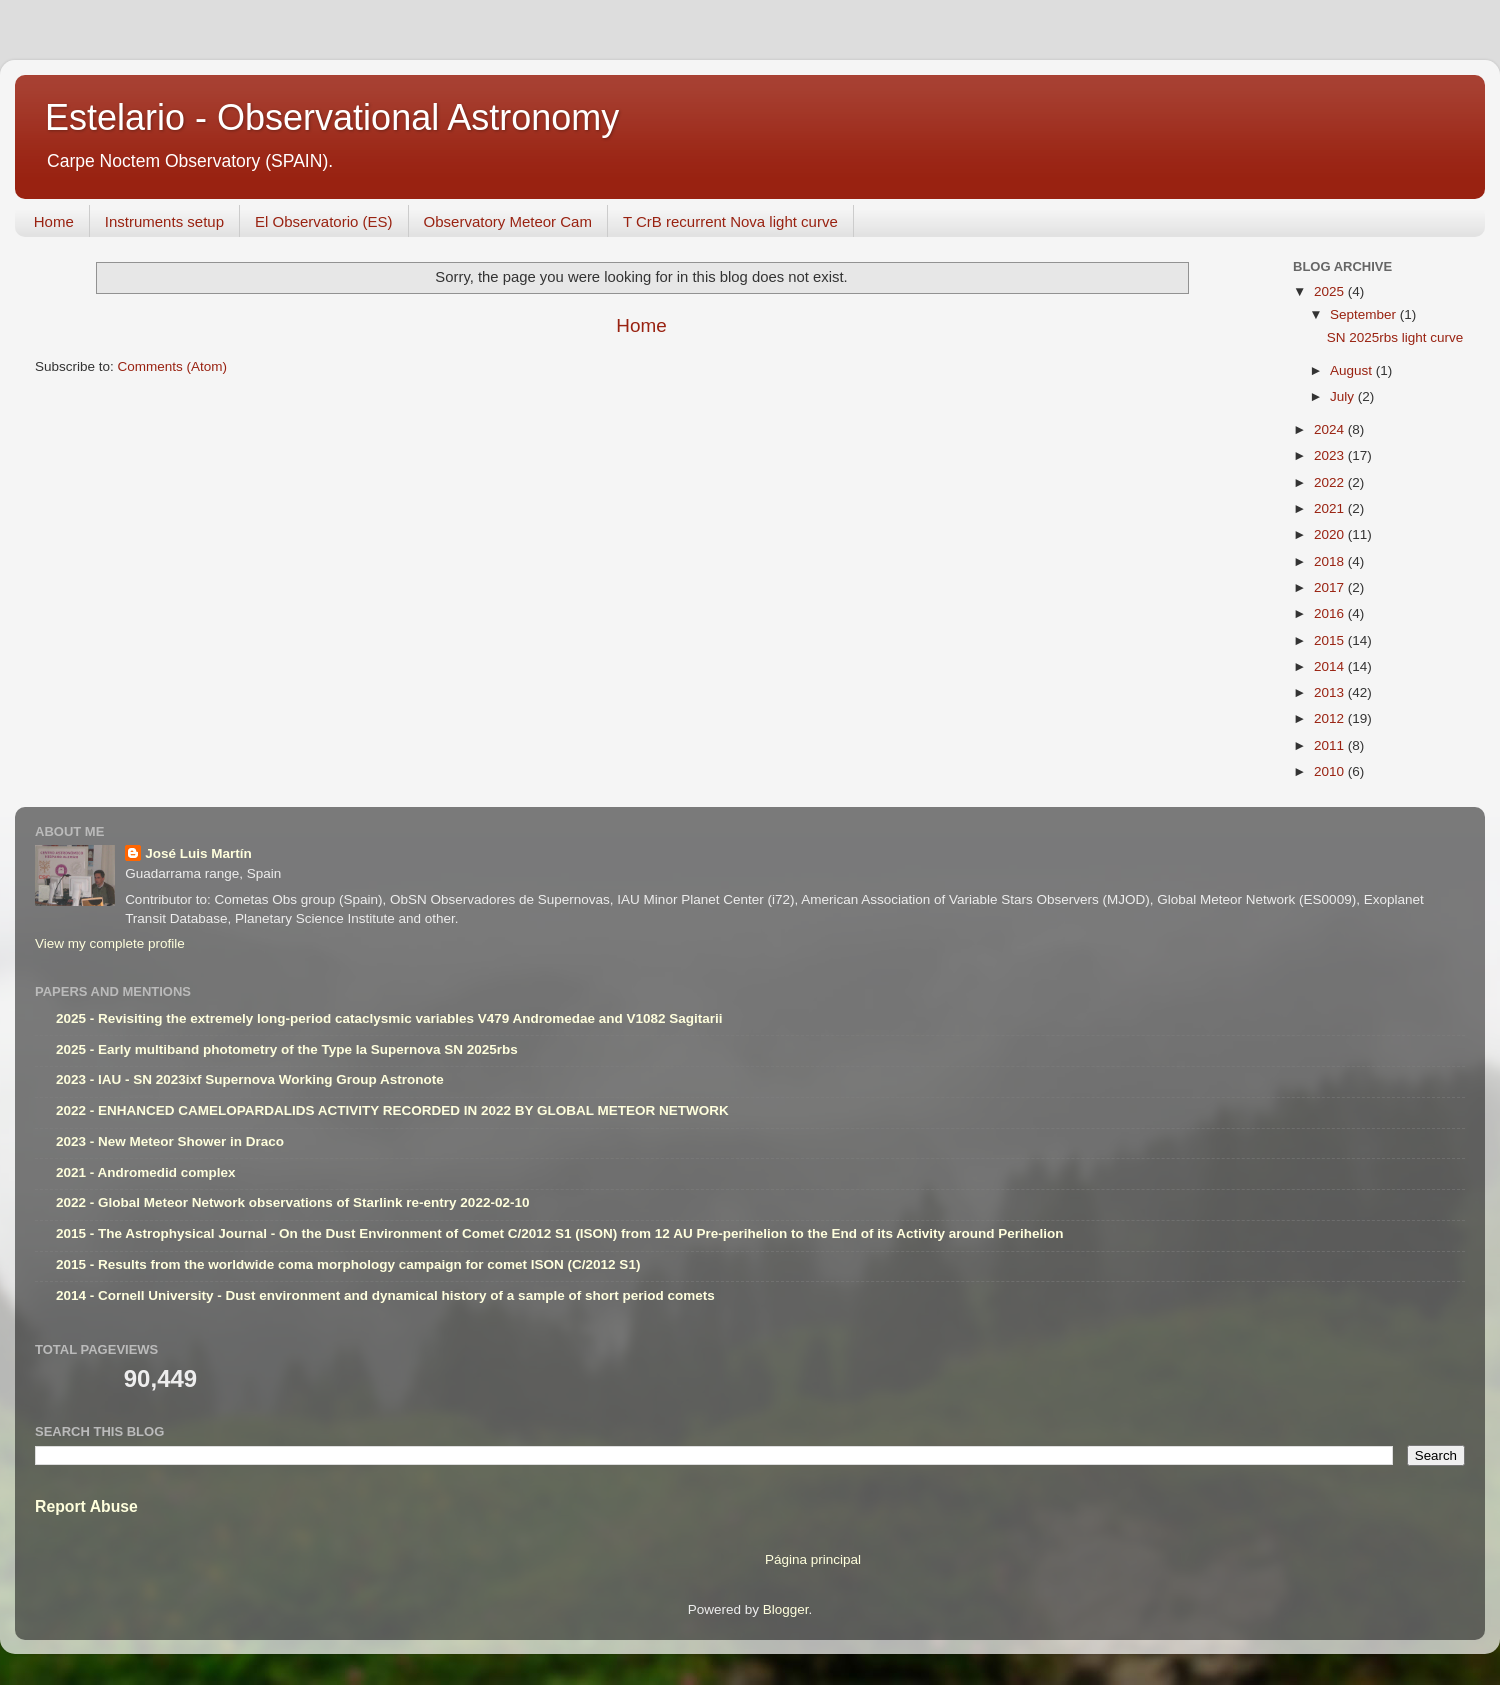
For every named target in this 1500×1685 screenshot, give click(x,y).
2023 (1331, 455)
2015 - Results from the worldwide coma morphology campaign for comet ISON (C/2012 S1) (348, 1264)
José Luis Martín (198, 853)
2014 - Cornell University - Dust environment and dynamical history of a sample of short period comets (385, 1295)
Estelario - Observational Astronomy (332, 117)
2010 (1331, 771)
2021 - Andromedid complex (146, 1172)
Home (54, 221)
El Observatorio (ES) (324, 221)
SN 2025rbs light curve (1395, 337)
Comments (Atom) (173, 366)
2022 (1331, 482)
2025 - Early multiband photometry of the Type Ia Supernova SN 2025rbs (287, 1049)
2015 (1331, 640)
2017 (1331, 587)
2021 (1331, 508)
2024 (1331, 429)
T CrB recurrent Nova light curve (730, 221)
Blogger (786, 1609)
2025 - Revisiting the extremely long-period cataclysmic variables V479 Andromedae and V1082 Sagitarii (389, 1018)
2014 (1331, 666)
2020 (1331, 534)
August (1353, 370)
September (1365, 314)
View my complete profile (110, 943)
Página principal (813, 1559)
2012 (1331, 718)
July (1344, 396)
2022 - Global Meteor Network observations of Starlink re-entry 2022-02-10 (292, 1202)
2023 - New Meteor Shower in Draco (170, 1141)
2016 (1331, 613)
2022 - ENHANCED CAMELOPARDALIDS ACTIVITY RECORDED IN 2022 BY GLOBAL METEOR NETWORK (392, 1110)
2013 (1331, 692)
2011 (1331, 745)
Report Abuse (86, 1506)
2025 (1331, 291)
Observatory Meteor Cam (508, 221)
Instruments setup (164, 221)
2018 (1331, 561)
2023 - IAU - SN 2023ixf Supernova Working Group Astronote (250, 1079)
